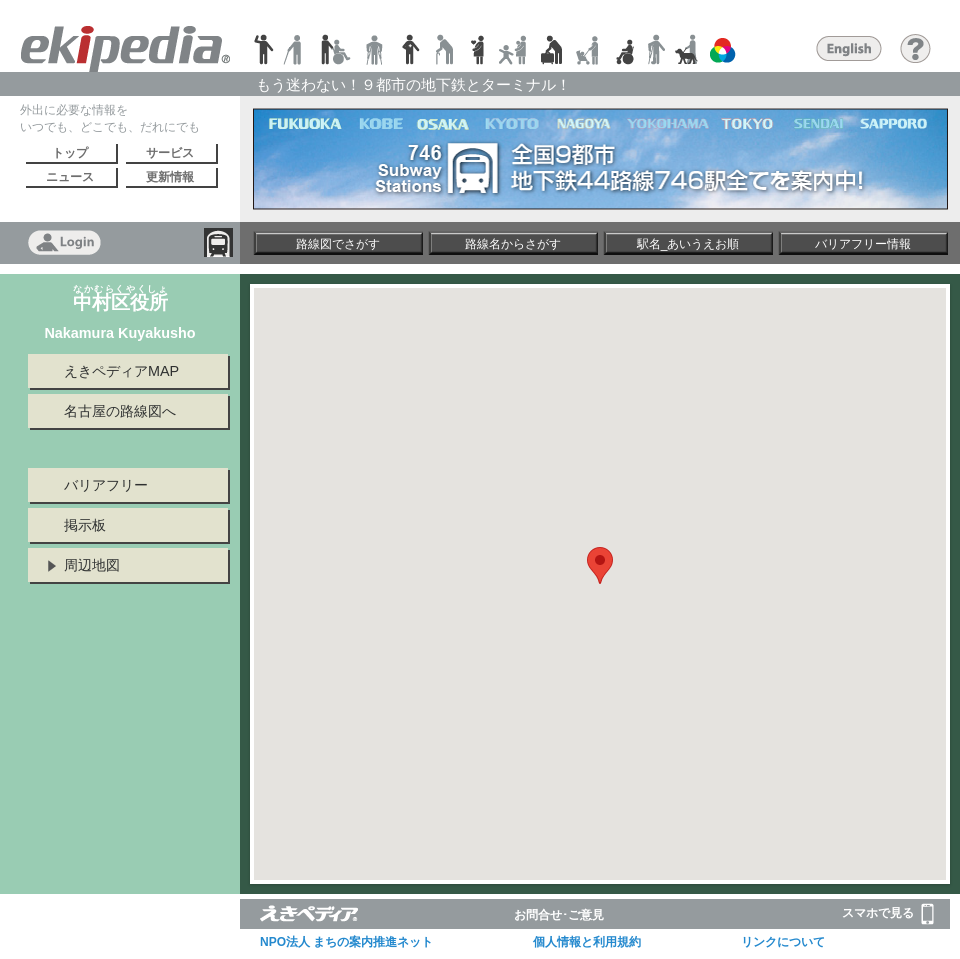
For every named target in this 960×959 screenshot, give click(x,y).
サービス (170, 153)
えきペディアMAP (121, 371)
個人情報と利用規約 (587, 942)
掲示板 (85, 525)
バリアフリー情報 (863, 244)
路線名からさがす (513, 244)
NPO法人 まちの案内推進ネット (346, 942)
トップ (70, 153)
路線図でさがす (338, 244)
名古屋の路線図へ (120, 411)
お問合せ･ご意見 (559, 915)
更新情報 (170, 177)
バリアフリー (106, 485)
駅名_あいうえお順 (688, 244)
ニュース (70, 177)
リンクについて (783, 942)
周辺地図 (92, 565)
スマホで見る (888, 914)
